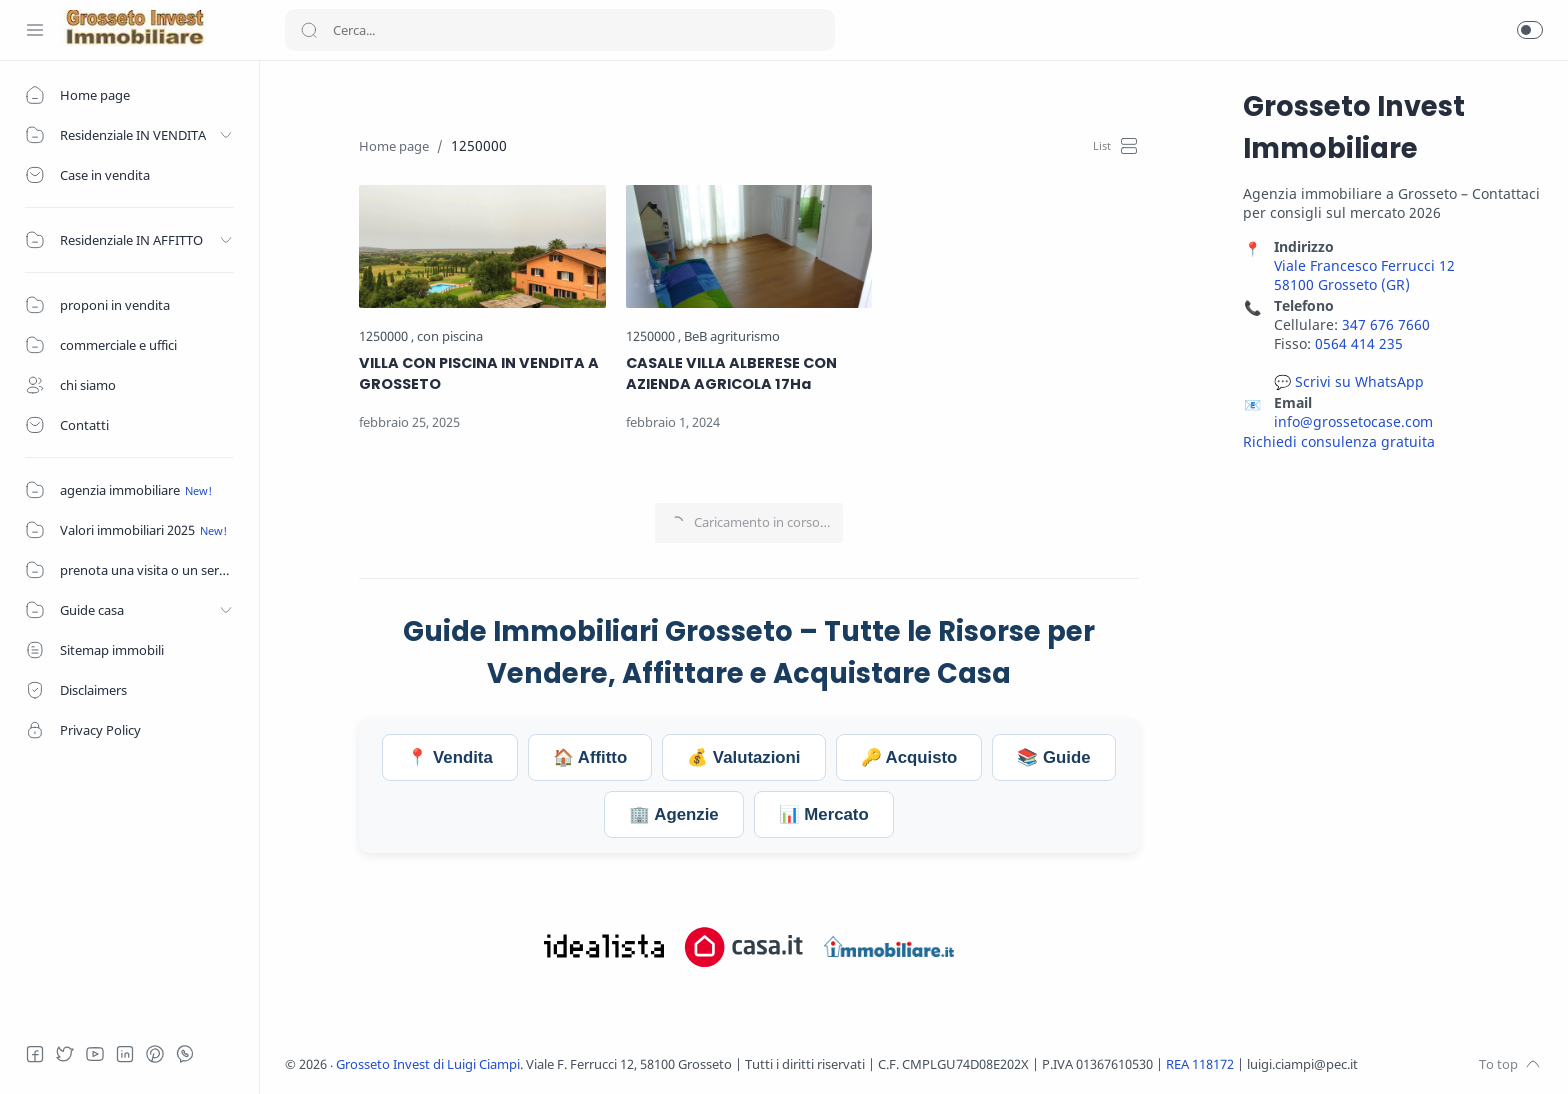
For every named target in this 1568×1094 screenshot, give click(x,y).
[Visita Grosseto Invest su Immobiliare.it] (889, 946)
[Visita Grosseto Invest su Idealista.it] (604, 946)
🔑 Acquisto (909, 757)
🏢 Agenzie (673, 814)
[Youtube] (95, 1054)
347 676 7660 (1386, 324)
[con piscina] (450, 336)
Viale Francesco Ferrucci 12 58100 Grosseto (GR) (1364, 275)
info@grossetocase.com (1353, 421)
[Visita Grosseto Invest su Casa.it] (744, 947)
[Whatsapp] (185, 1054)
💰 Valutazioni (743, 757)
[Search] (560, 30)
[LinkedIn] (125, 1054)
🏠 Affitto (590, 757)
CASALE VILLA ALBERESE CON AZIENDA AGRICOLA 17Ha (731, 373)
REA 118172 (1201, 1064)
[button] (1530, 30)
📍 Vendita (449, 757)
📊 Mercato (824, 814)
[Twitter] (65, 1054)
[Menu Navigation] (35, 30)
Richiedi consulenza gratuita (1339, 441)
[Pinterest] (155, 1054)
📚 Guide (1053, 757)
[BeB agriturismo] (732, 336)
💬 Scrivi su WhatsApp (1349, 381)
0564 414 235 (1359, 343)
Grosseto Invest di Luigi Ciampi (428, 1064)
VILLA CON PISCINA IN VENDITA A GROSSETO (479, 373)
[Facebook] (35, 1054)
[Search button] (309, 30)
